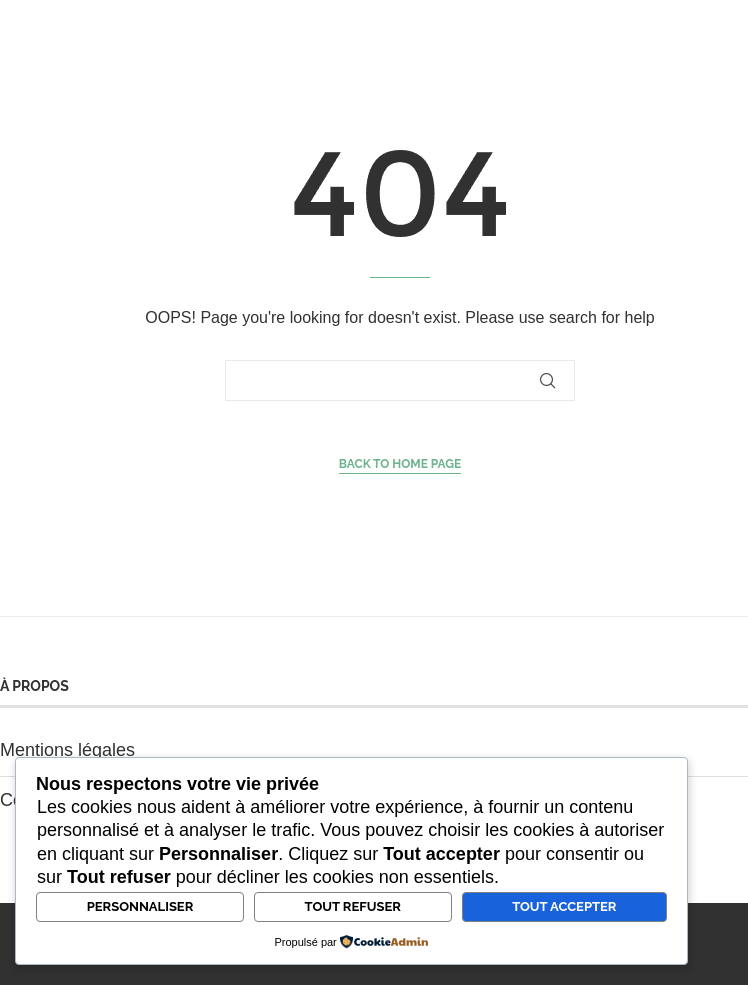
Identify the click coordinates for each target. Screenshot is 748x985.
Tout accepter (564, 906)
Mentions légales (67, 750)
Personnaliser (140, 906)
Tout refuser (353, 906)
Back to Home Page (400, 464)
